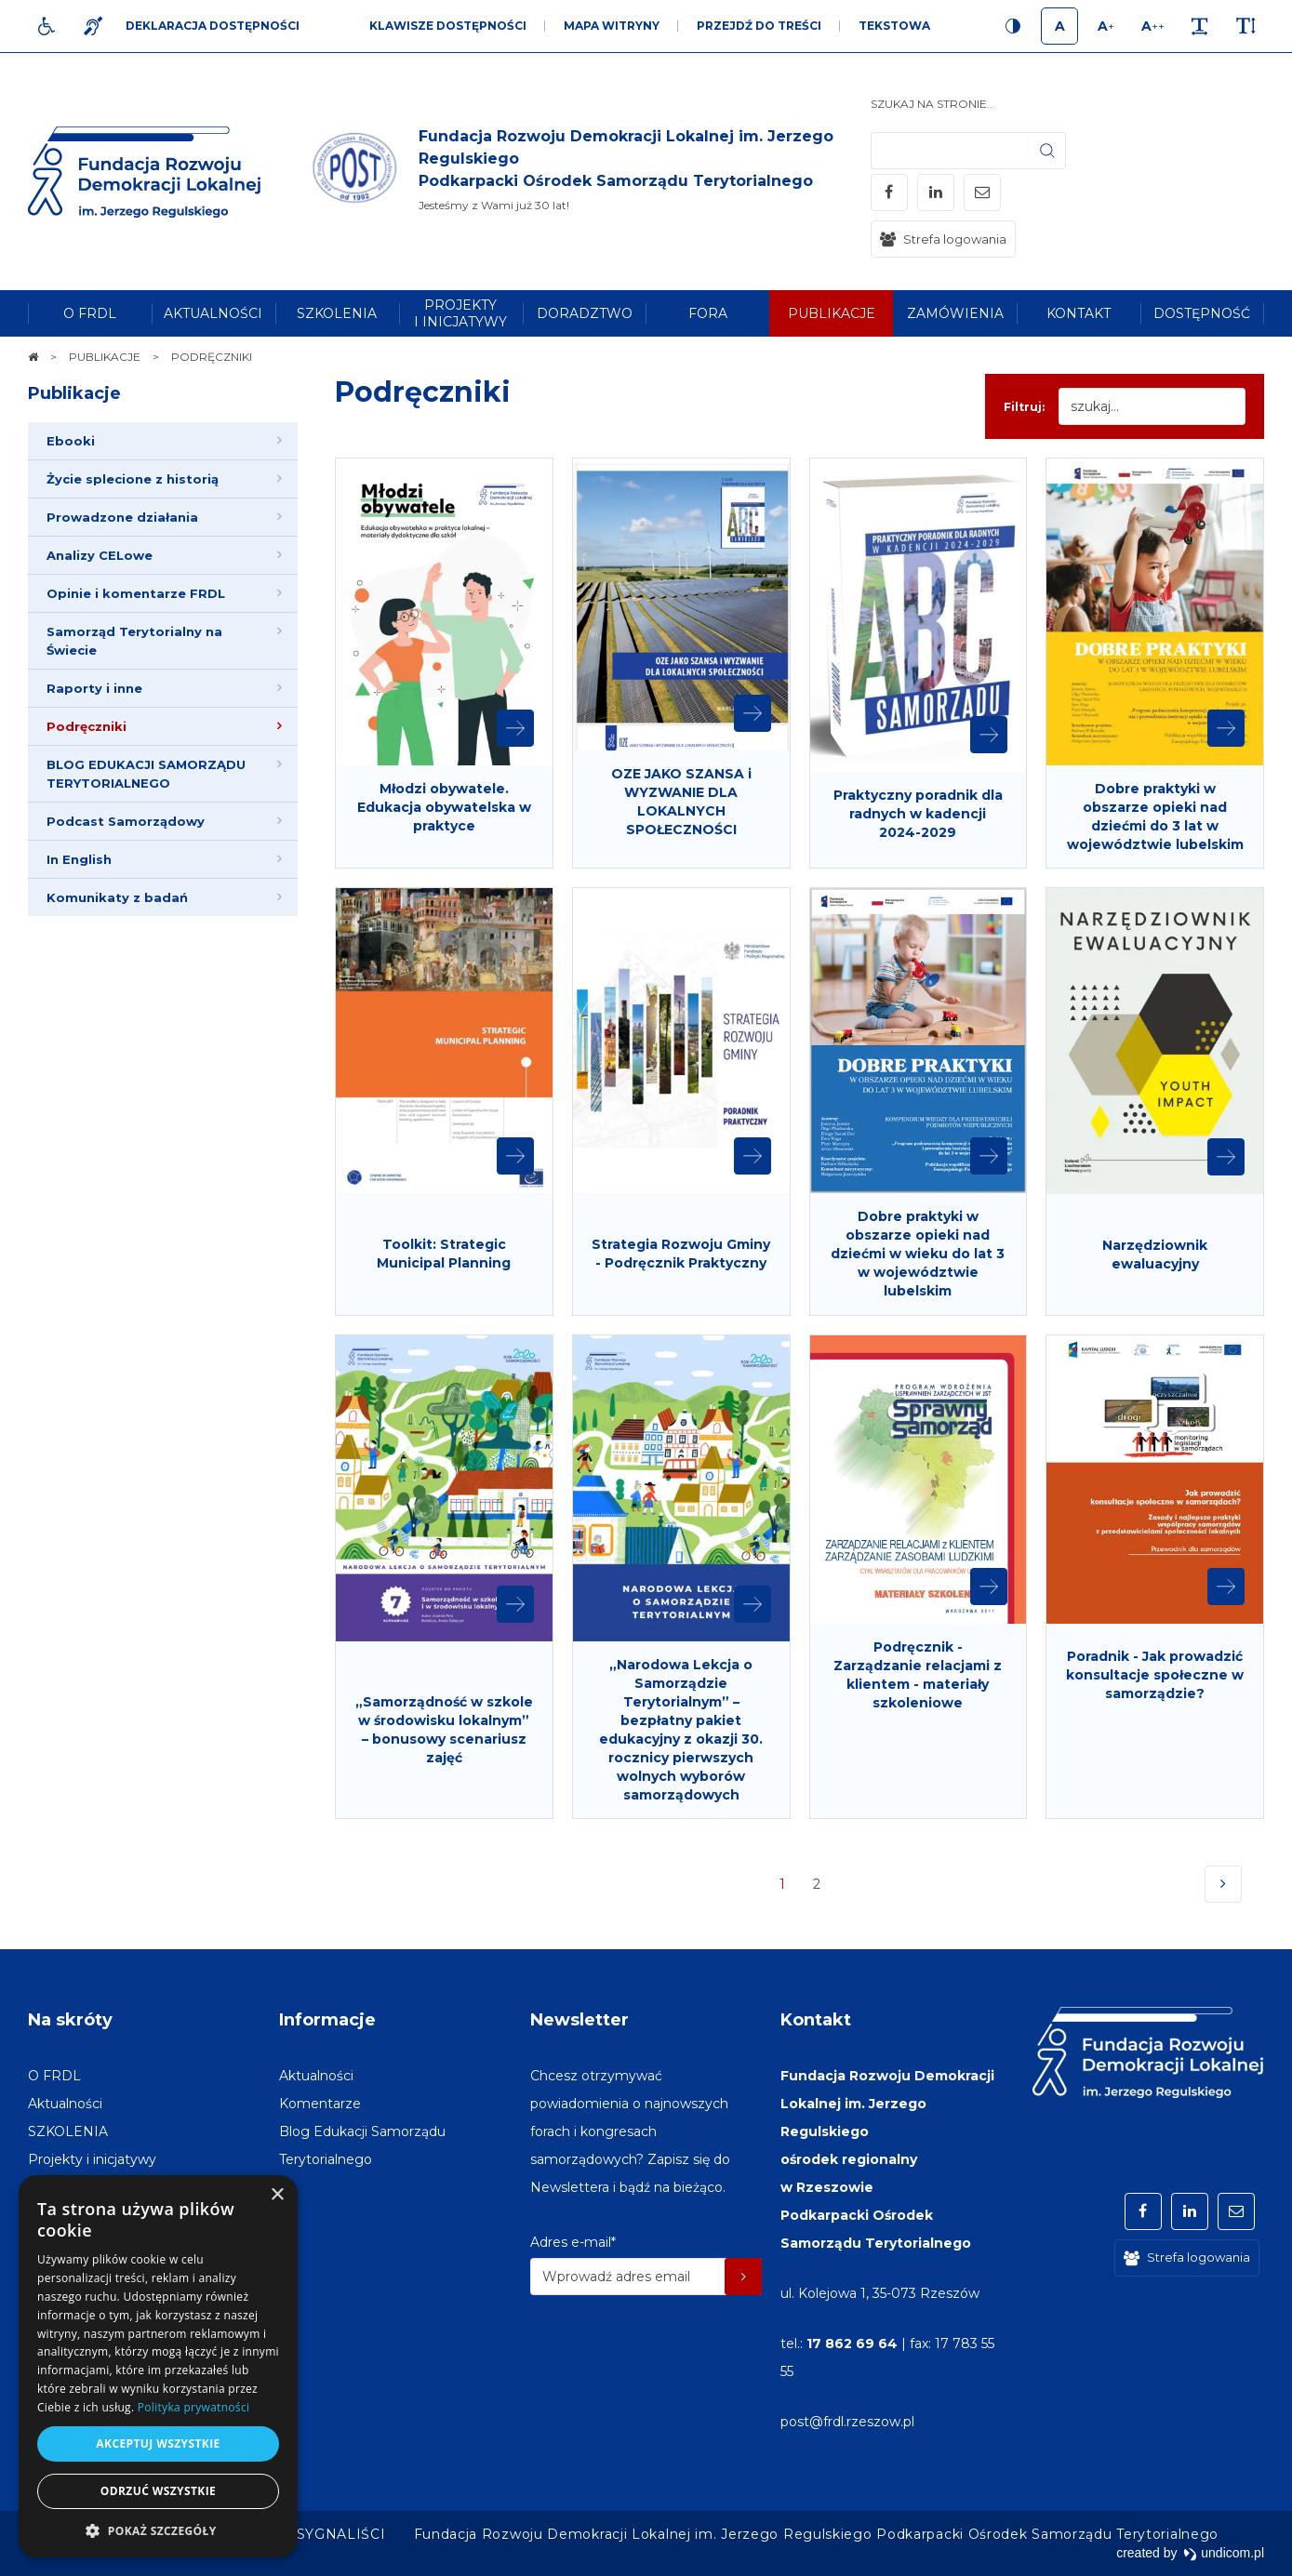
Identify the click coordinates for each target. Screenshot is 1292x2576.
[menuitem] (90, 313)
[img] (589, 172)
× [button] (277, 2195)
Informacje (327, 2020)
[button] (158, 2530)
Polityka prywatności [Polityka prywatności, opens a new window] (193, 2407)
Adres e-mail (573, 2242)
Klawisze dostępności (447, 26)
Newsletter (579, 2020)
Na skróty (70, 2020)
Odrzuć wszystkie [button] (158, 2491)
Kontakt (815, 2020)
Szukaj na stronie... (933, 104)
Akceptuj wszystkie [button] (158, 2443)
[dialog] (158, 2366)
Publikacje (74, 393)
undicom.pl (1223, 2552)
